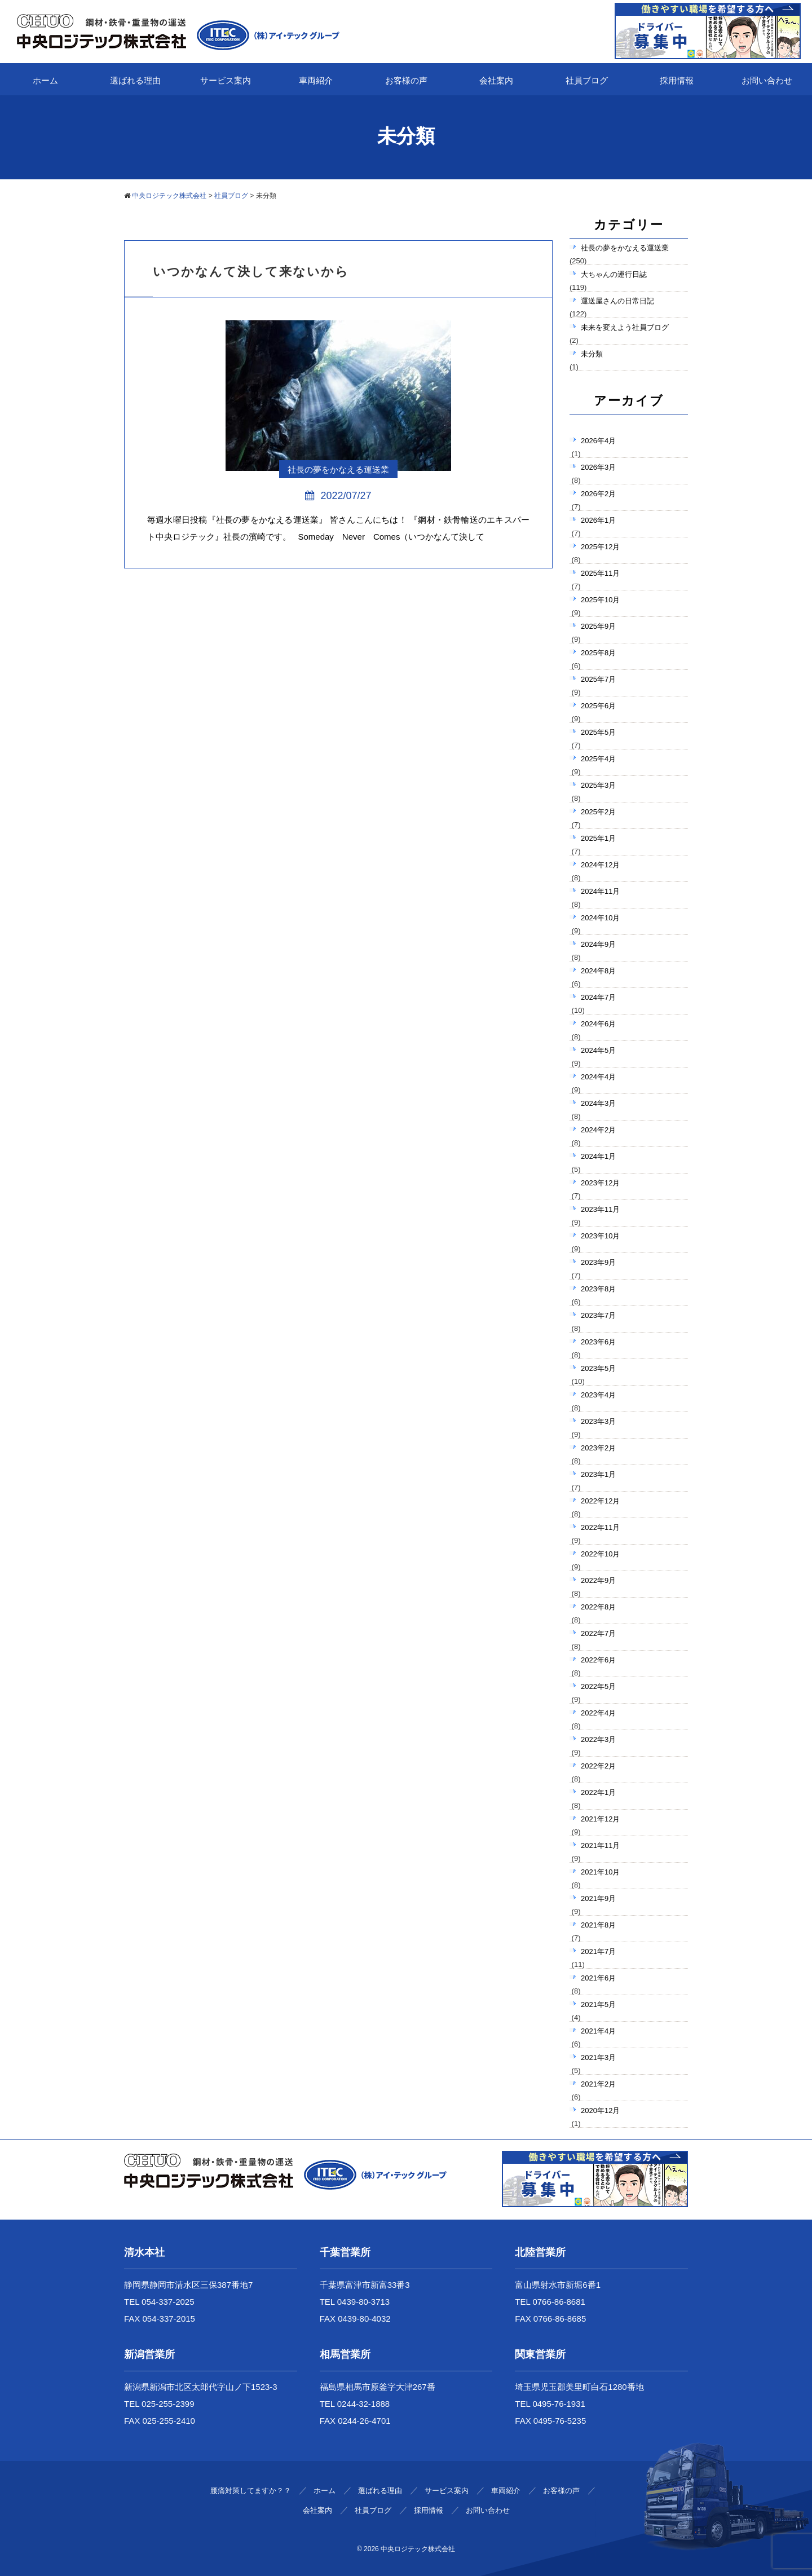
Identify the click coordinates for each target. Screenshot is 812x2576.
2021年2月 (598, 2084)
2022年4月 (598, 1713)
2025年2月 (598, 812)
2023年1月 (598, 1474)
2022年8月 (598, 1607)
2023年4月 (598, 1395)
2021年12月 (600, 1819)
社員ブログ (587, 80)
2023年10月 (600, 1236)
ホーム (45, 80)
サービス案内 (225, 80)
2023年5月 (598, 1368)
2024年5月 (598, 1050)
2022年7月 (598, 1633)
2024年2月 (598, 1130)
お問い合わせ (767, 80)
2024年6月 (598, 1024)
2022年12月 (600, 1501)
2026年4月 (598, 440)
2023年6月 (598, 1342)
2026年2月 (598, 493)
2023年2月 (598, 1448)
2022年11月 (600, 1527)
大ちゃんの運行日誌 (614, 274)
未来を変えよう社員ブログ (625, 327)
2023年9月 (598, 1262)
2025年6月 (598, 706)
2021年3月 (598, 2057)
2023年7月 (598, 1315)
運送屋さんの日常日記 (617, 301)
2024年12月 (600, 865)
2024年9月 (598, 944)
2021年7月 (598, 1951)
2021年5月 (598, 2004)
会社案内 (496, 80)
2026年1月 (598, 520)
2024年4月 (598, 1077)
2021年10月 (600, 1872)
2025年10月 (600, 600)
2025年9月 (598, 626)
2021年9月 (598, 1898)
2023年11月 (600, 1209)
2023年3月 (598, 1421)
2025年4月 (598, 759)
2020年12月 (600, 2110)
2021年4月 (598, 2031)
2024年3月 (598, 1103)
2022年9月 (598, 1580)
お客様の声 (406, 80)
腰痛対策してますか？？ (250, 2490)
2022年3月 (598, 1739)
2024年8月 (598, 971)
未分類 (592, 354)
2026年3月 (598, 467)
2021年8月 (598, 1925)
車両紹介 (316, 80)
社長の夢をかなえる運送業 (625, 248)
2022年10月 (600, 1554)
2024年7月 (598, 997)
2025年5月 (598, 732)
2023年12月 (600, 1183)
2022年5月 (598, 1686)
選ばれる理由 (135, 80)
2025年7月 (598, 679)
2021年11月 (600, 1845)
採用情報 (677, 80)
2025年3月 (598, 785)
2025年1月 (598, 838)
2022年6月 (598, 1660)
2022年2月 (598, 1766)
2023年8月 (598, 1289)
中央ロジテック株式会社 (418, 2549)
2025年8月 (598, 653)
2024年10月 (600, 918)
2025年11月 (600, 573)
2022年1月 (598, 1792)
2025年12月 (600, 546)
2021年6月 (598, 1978)
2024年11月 (600, 891)
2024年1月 (598, 1156)
